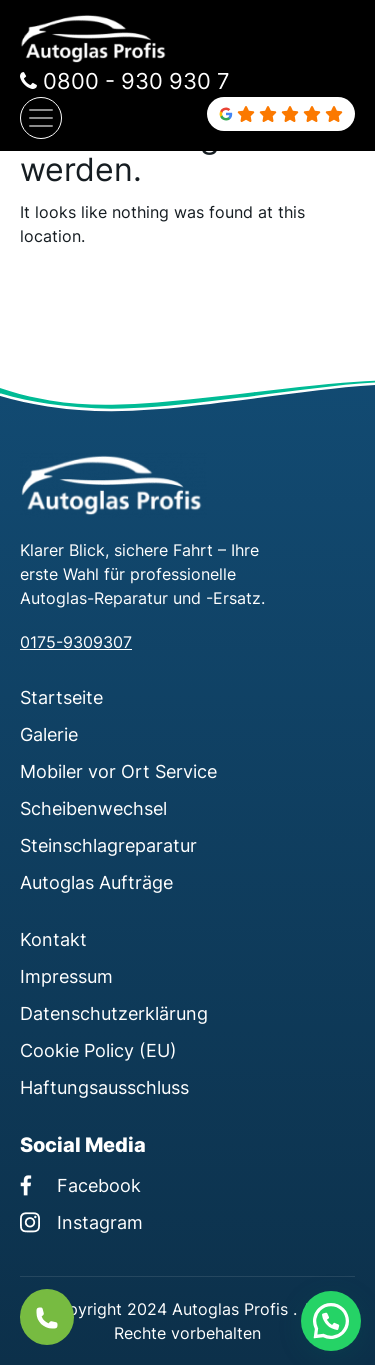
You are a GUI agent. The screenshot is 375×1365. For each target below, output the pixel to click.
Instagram (81, 1222)
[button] (331, 1321)
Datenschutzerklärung (114, 1013)
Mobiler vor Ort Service (118, 771)
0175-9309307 (76, 642)
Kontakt (53, 939)
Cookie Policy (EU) (98, 1050)
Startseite (61, 697)
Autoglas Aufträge (96, 882)
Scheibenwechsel (93, 808)
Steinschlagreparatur (108, 845)
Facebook (80, 1185)
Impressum (66, 976)
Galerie (49, 734)
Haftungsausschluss (104, 1087)
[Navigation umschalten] (41, 118)
